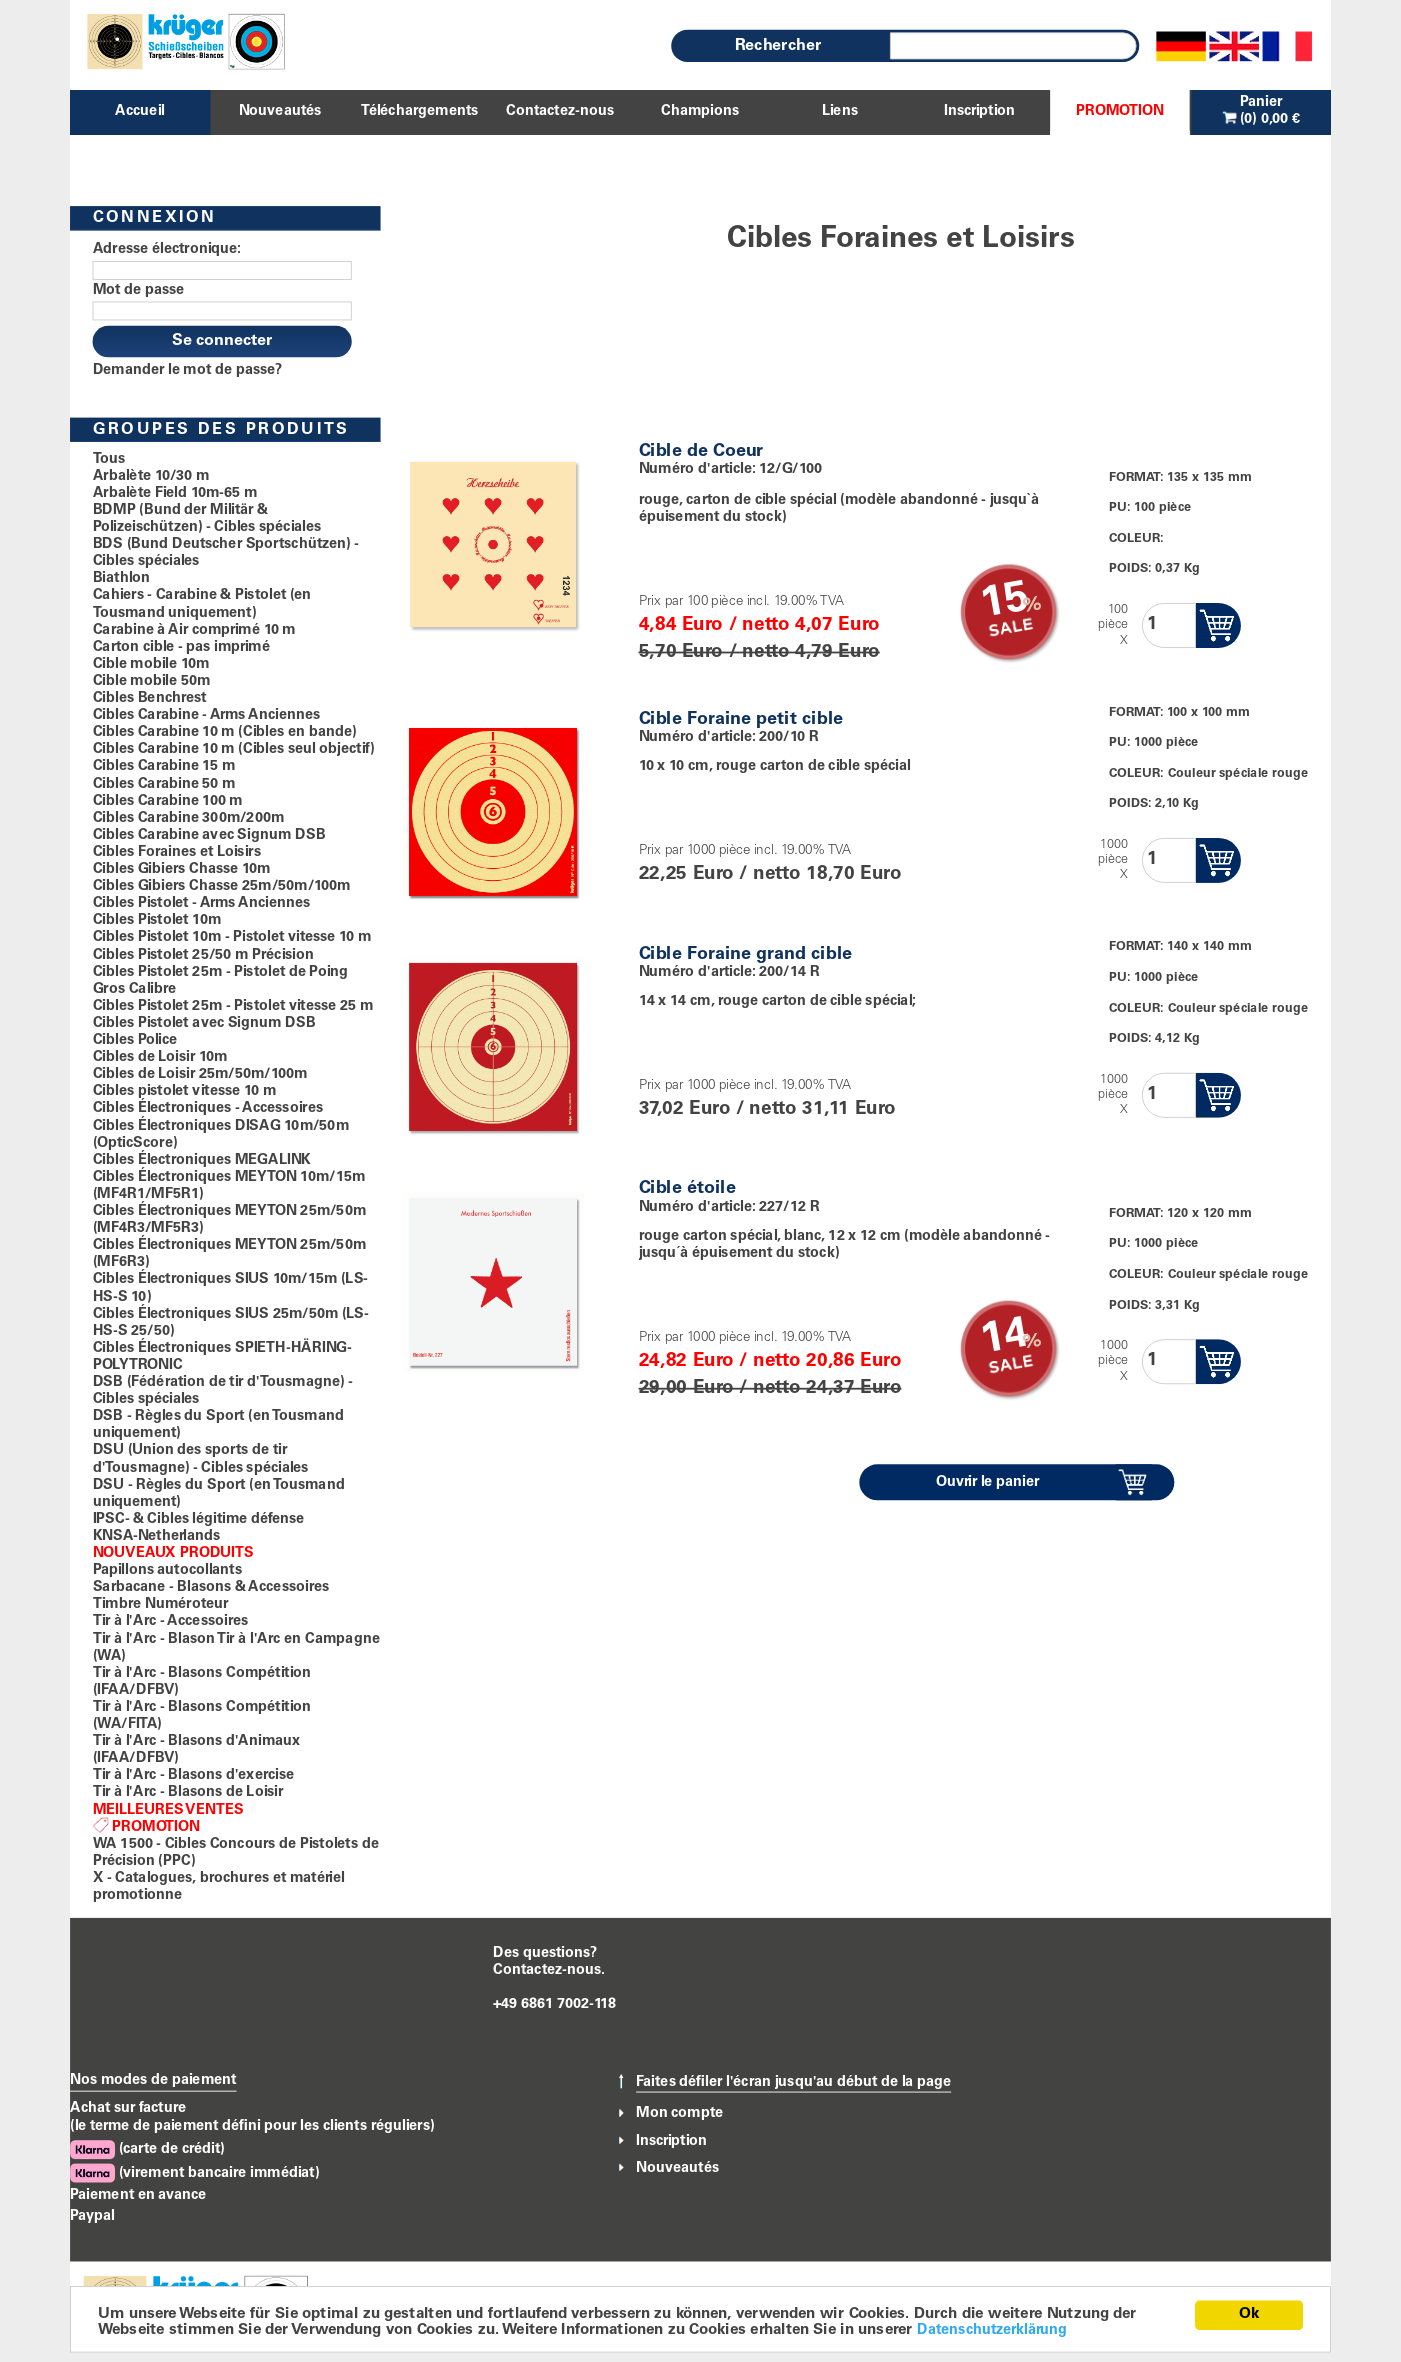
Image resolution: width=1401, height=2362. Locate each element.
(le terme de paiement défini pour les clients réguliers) (252, 2127)
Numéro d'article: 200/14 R (729, 972)
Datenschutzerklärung (992, 2330)
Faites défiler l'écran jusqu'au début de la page (793, 2082)
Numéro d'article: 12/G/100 (731, 470)
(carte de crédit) (147, 2150)
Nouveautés (677, 2168)
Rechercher (778, 46)
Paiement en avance (138, 2195)
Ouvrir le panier (988, 1483)
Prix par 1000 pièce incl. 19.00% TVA (745, 852)
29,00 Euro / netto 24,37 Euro (770, 1389)
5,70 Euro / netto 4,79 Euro (759, 652)
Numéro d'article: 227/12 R (729, 1207)
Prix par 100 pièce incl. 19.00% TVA (741, 602)
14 (1004, 1339)
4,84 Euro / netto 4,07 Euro (759, 625)
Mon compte (679, 2113)
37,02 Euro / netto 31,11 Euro (767, 1110)
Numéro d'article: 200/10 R (729, 737)
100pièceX (1113, 625)
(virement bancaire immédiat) (194, 2173)
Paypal (92, 2217)
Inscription (671, 2141)
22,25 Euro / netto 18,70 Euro (770, 875)
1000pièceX (1113, 860)
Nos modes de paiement (153, 2080)
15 (1004, 602)
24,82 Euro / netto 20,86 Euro (770, 1362)
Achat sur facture (128, 2109)
